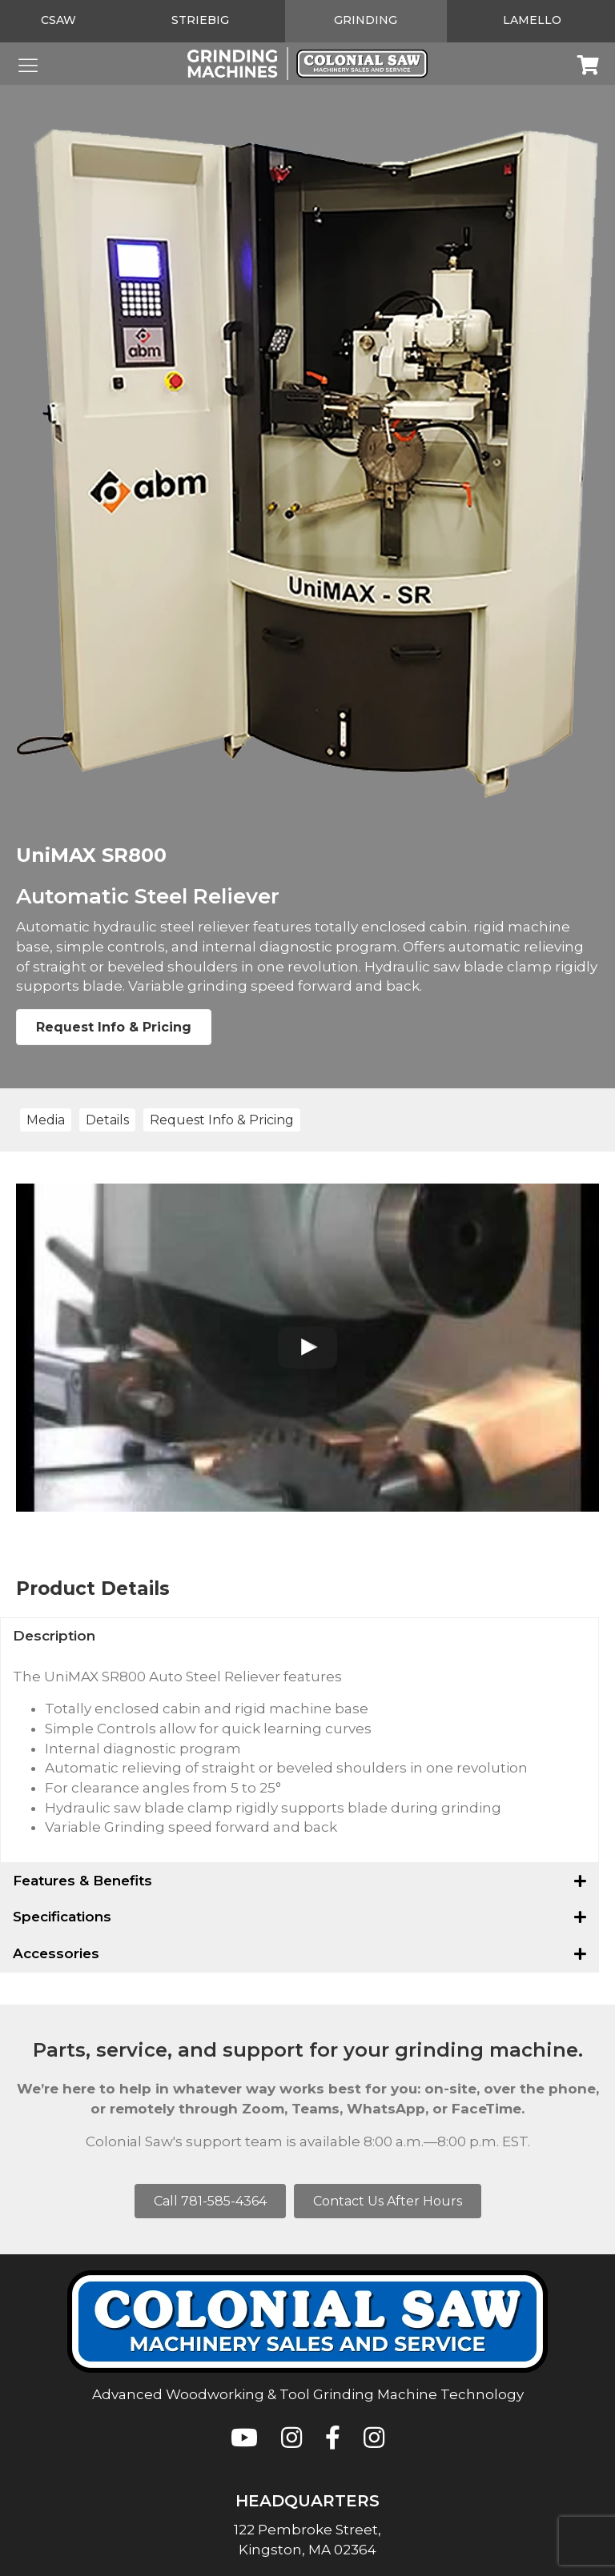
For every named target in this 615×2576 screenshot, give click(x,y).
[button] (299, 1636)
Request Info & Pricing (113, 1027)
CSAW (58, 20)
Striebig (200, 20)
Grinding (365, 20)
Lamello (532, 20)
